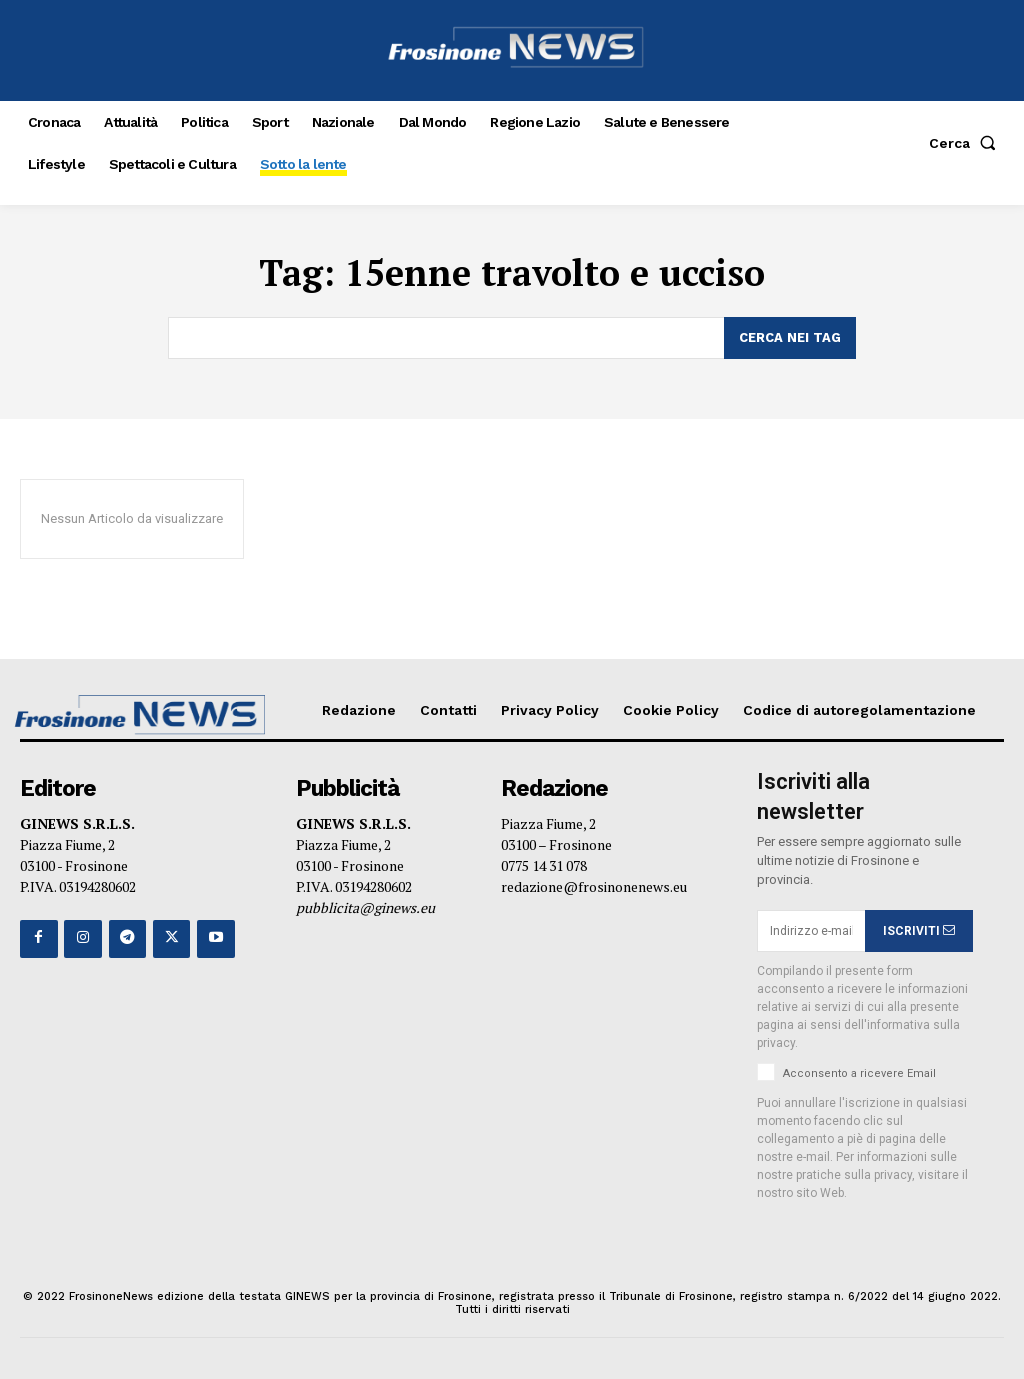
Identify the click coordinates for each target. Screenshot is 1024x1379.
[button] (966, 143)
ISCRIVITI (919, 931)
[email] (811, 931)
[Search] (790, 338)
